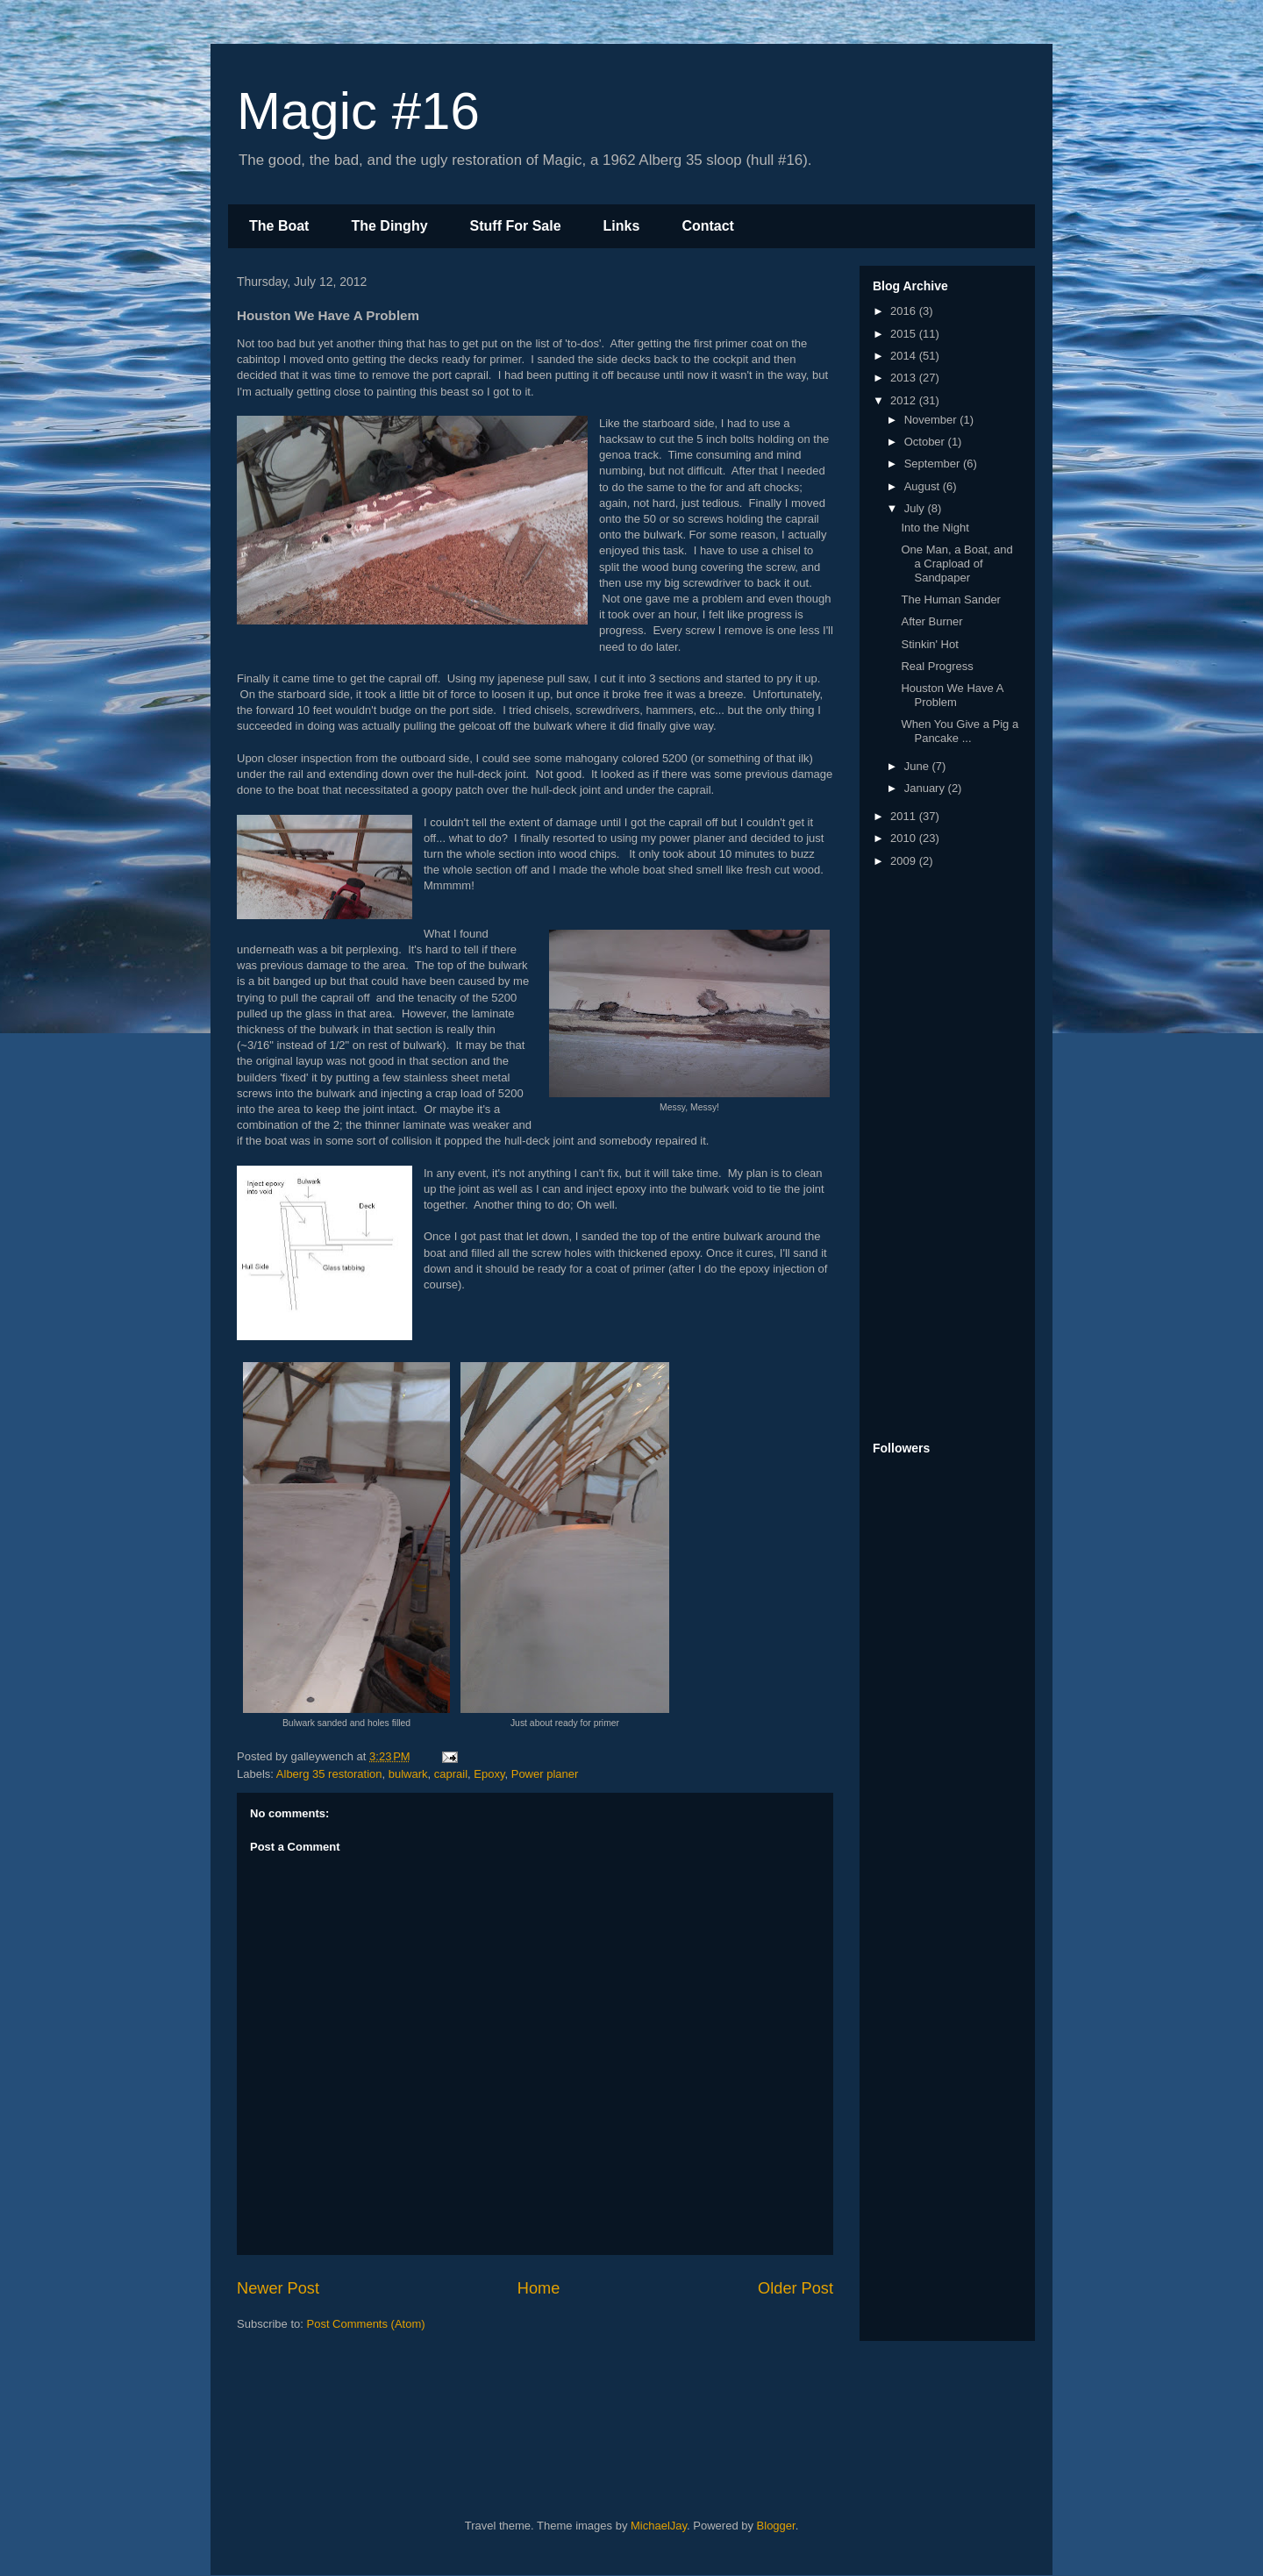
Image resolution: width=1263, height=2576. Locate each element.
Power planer (545, 1773)
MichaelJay (659, 2525)
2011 (904, 816)
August (923, 486)
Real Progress (937, 666)
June (918, 766)
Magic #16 (358, 111)
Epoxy (489, 1773)
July (916, 508)
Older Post (795, 2288)
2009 (904, 860)
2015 (904, 333)
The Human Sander (950, 599)
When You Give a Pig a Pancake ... (959, 731)
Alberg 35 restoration (329, 1773)
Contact (707, 225)
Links (621, 225)
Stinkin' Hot (929, 644)
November (932, 419)
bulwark (408, 1773)
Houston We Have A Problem (952, 695)
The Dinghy (389, 225)
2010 (904, 838)
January (926, 788)
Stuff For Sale (515, 225)
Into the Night (934, 527)
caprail (450, 1773)
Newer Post (278, 2288)
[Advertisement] (943, 1156)
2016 (904, 311)
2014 (904, 355)
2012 (904, 400)
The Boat (279, 225)
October (926, 441)
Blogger (776, 2525)
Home (538, 2288)
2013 (904, 377)
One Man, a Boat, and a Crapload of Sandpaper (956, 563)
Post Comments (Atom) (366, 2323)
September (933, 463)
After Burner (931, 621)
